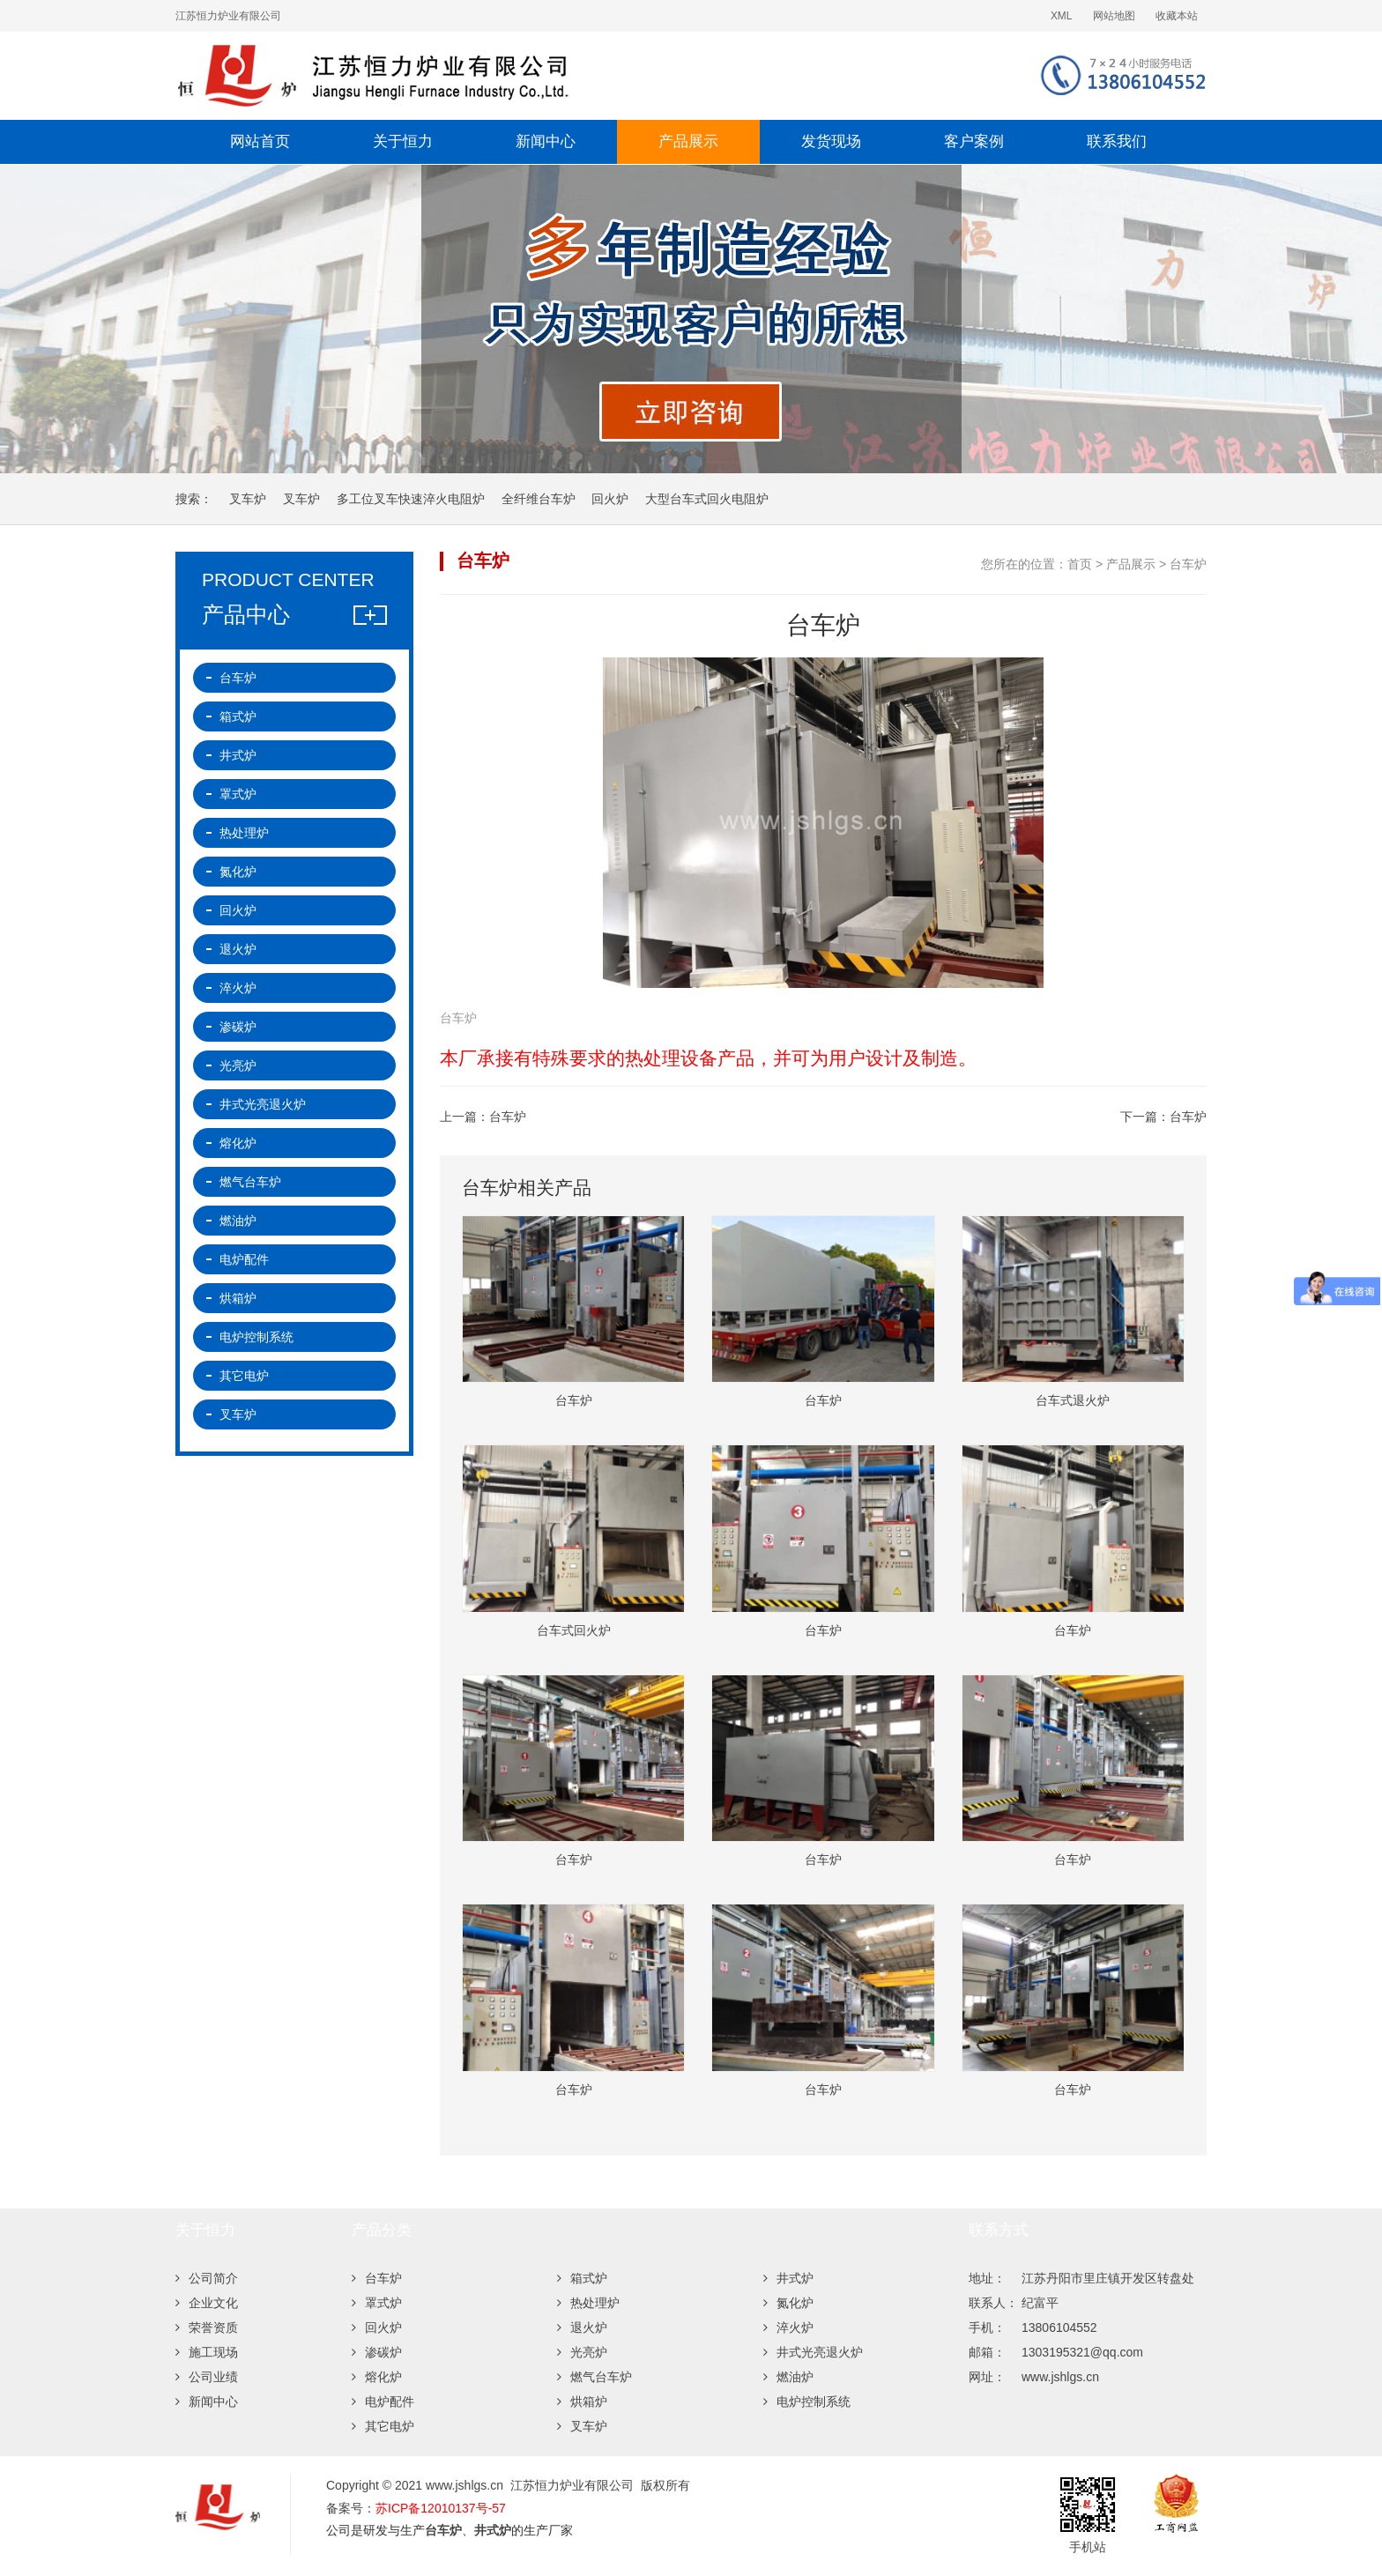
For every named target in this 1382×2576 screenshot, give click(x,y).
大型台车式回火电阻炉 (707, 499)
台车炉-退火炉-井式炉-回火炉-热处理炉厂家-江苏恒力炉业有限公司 (483, 76)
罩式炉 (237, 794)
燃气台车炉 (250, 1182)
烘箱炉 (237, 1298)
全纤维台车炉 (539, 499)
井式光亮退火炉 (262, 1104)
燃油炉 (237, 1221)
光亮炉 (237, 1065)
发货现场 (831, 141)
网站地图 (1114, 16)
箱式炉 (237, 716)
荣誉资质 (206, 2327)
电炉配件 (244, 1259)
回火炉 (609, 499)
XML (1061, 16)
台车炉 (1188, 564)
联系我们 (1117, 141)
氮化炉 (237, 872)
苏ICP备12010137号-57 (440, 2508)
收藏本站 (1176, 16)
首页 (1079, 564)
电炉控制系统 (256, 1337)
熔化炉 (237, 1143)
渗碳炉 (237, 1027)
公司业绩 (206, 2377)
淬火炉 (237, 988)
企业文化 (206, 2303)
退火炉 (237, 949)
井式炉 (237, 755)
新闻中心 (546, 141)
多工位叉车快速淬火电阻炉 (411, 499)
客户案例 (974, 141)
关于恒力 (403, 141)
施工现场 (206, 2352)
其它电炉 (244, 1376)
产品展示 (688, 141)
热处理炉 (244, 833)
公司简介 (206, 2278)
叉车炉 (247, 499)
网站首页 (260, 141)
